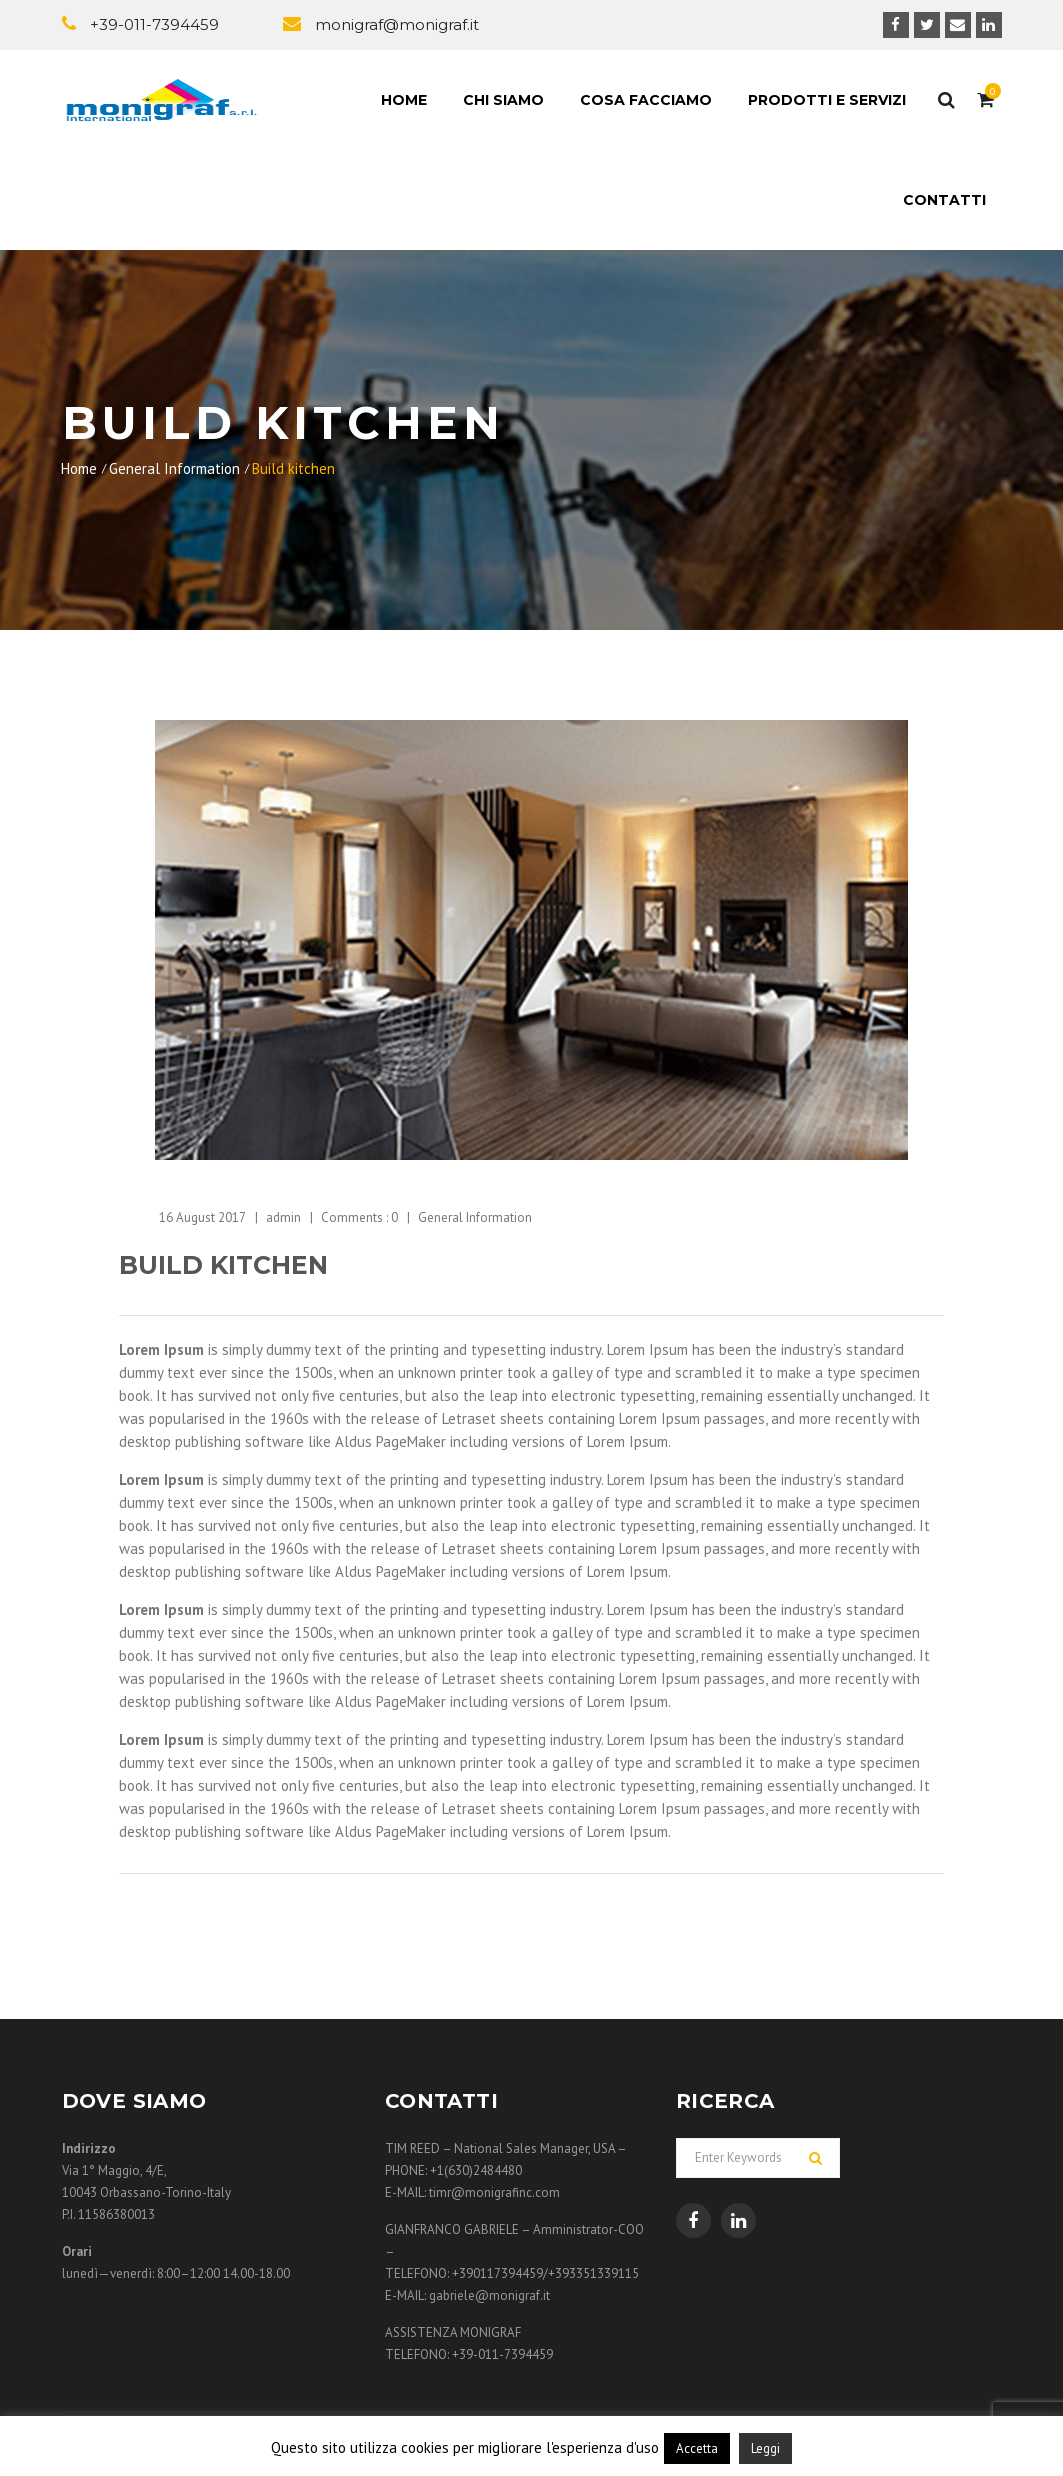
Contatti (944, 200)
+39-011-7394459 (154, 24)
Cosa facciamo (646, 100)
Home (404, 100)
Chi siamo (503, 100)
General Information (174, 468)
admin (283, 1217)
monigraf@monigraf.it (397, 24)
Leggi (765, 2448)
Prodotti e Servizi (827, 100)
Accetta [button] (697, 2448)
